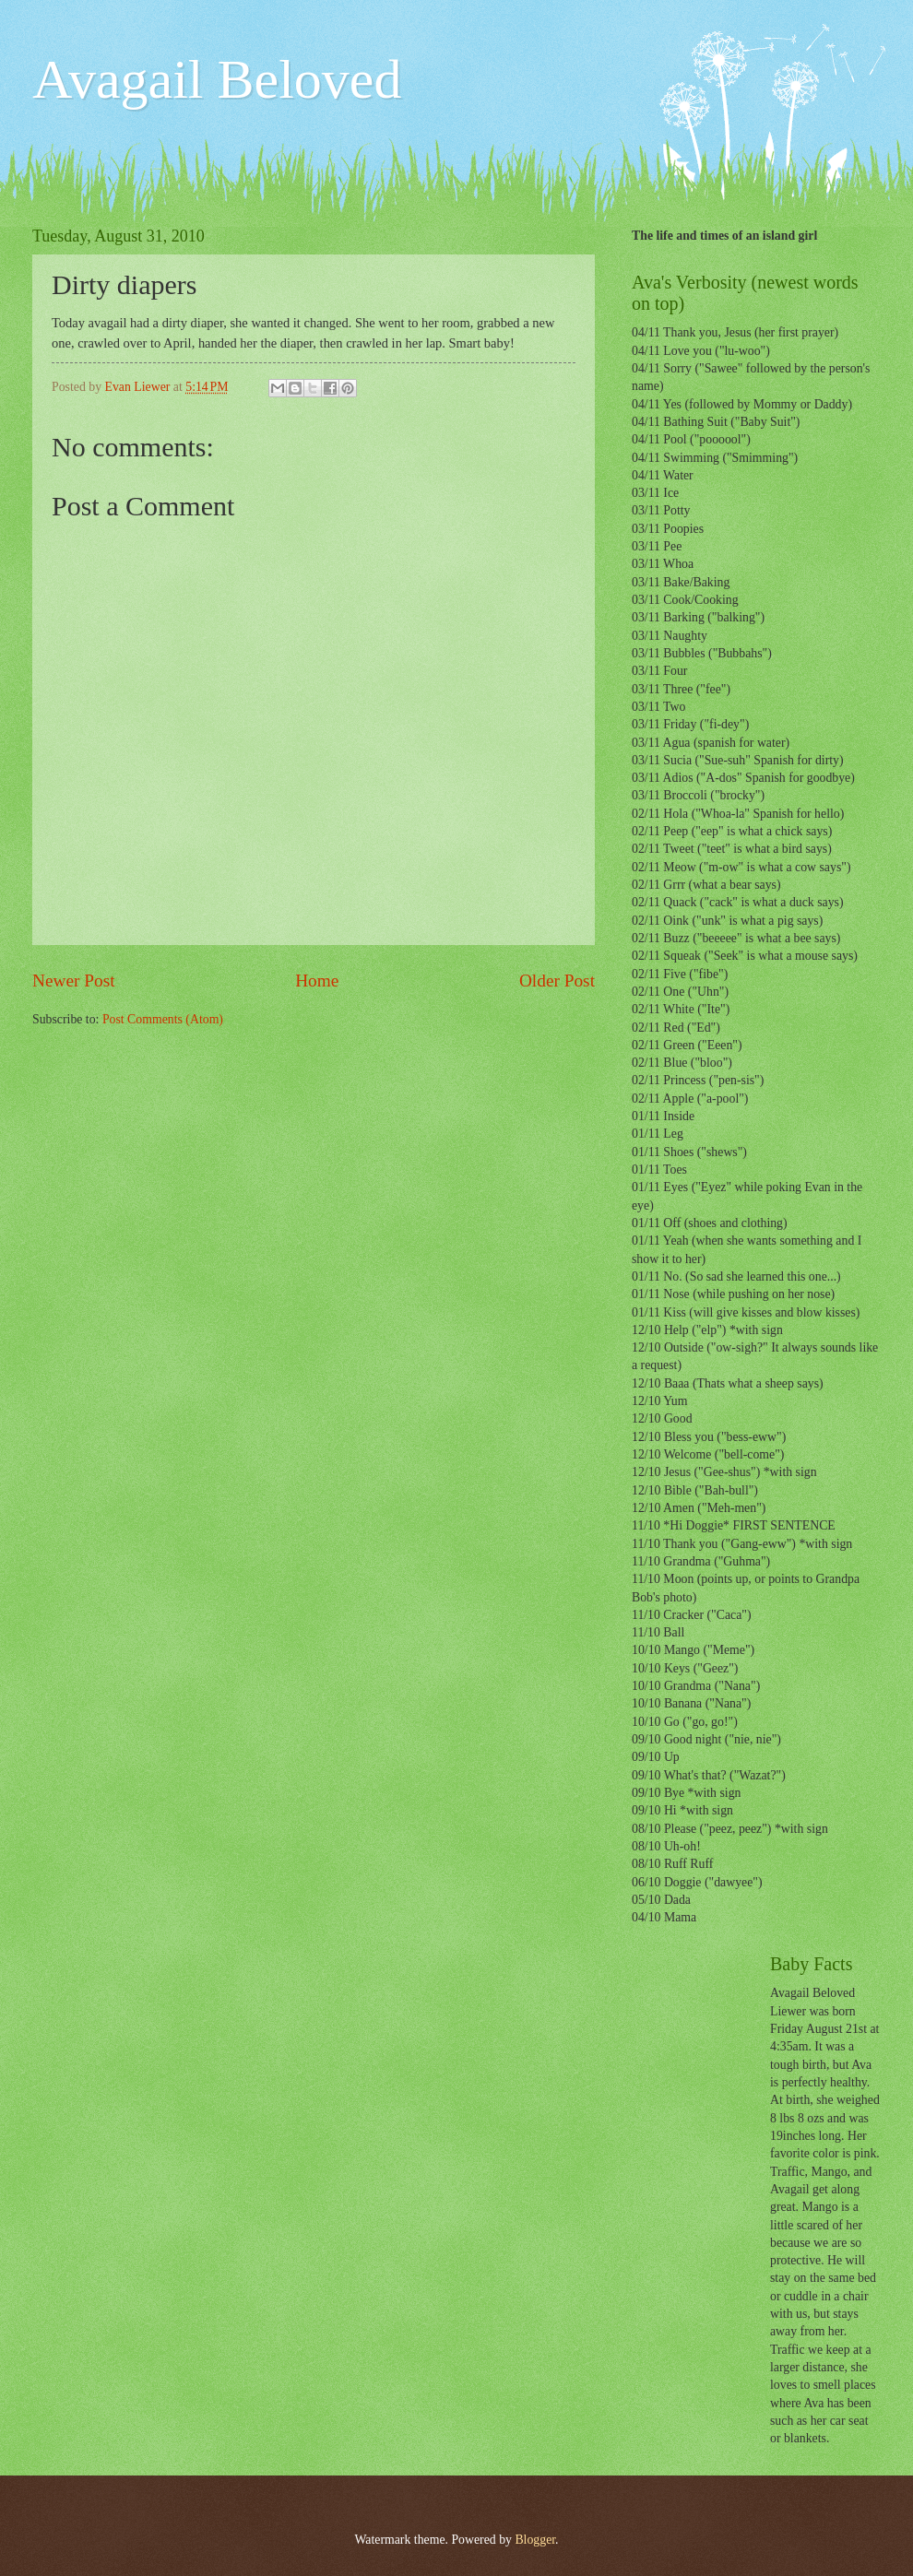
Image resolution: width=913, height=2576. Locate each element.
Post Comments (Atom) (162, 1019)
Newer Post (73, 980)
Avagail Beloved (216, 79)
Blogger (535, 2539)
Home (316, 980)
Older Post (557, 980)
